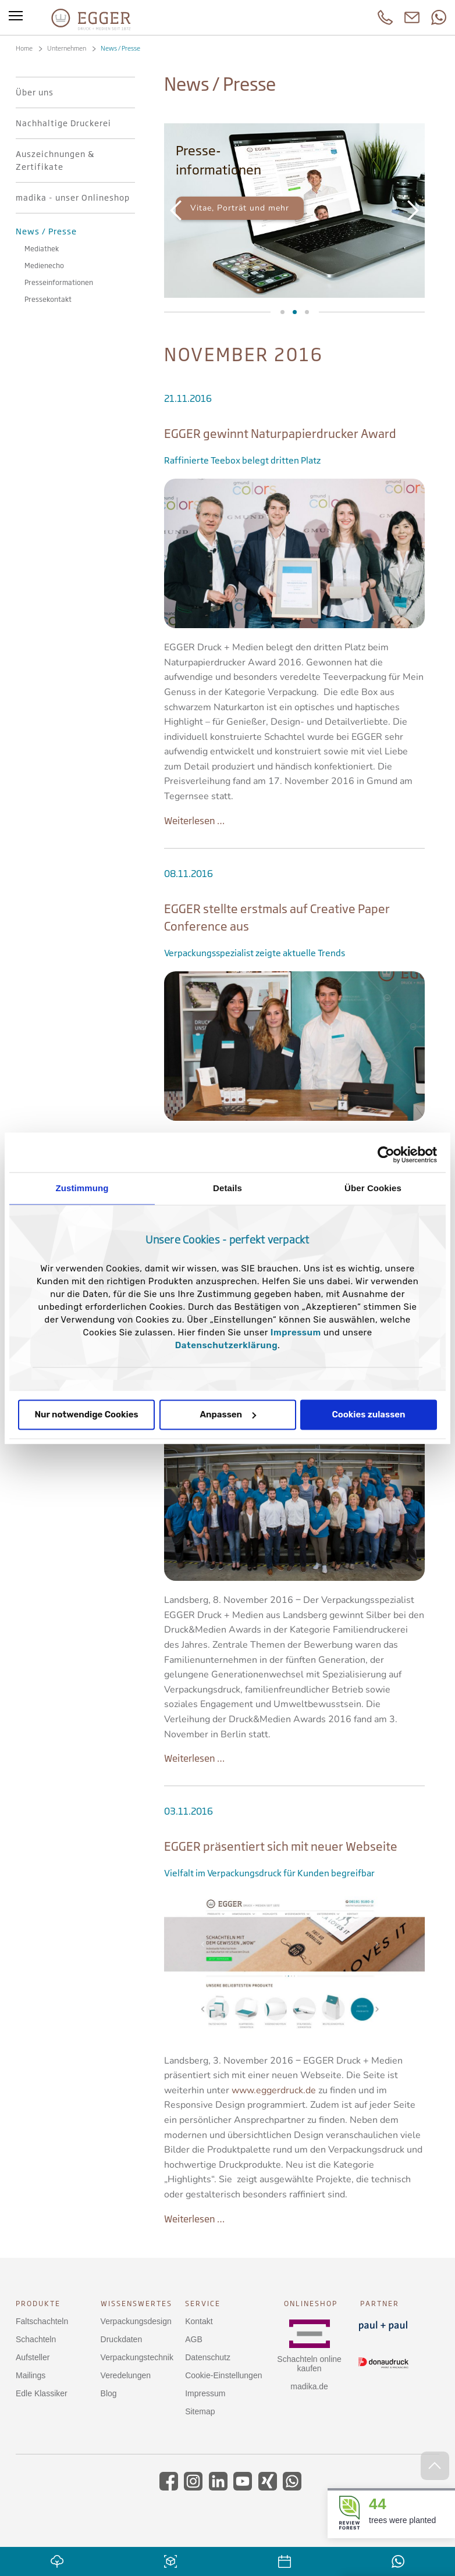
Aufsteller (32, 2357)
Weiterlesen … (194, 820)
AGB (193, 2339)
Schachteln (36, 2339)
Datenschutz (207, 2357)
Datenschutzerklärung (226, 1345)
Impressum (296, 1332)
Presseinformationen (295, 312)
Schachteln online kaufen (309, 2363)
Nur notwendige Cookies (86, 1414)
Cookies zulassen (368, 1414)
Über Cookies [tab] (372, 1188)
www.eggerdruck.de (274, 2090)
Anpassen (228, 1414)
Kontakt (198, 2321)
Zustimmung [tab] (82, 1188)
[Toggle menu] (15, 17)
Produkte (38, 2303)
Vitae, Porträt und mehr (239, 207)
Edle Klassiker (41, 2393)
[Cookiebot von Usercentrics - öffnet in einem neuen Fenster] (386, 1154)
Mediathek (282, 312)
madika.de (309, 2386)
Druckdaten (122, 2339)
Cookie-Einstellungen (223, 2375)
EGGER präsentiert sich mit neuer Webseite (280, 1846)
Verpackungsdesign (136, 2321)
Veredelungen (126, 2375)
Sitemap (200, 2411)
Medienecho (307, 312)
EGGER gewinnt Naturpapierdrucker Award (280, 433)
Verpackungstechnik (137, 2357)
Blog (109, 2393)
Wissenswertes (136, 2303)
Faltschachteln (42, 2321)
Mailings (30, 2375)
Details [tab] (227, 1188)
